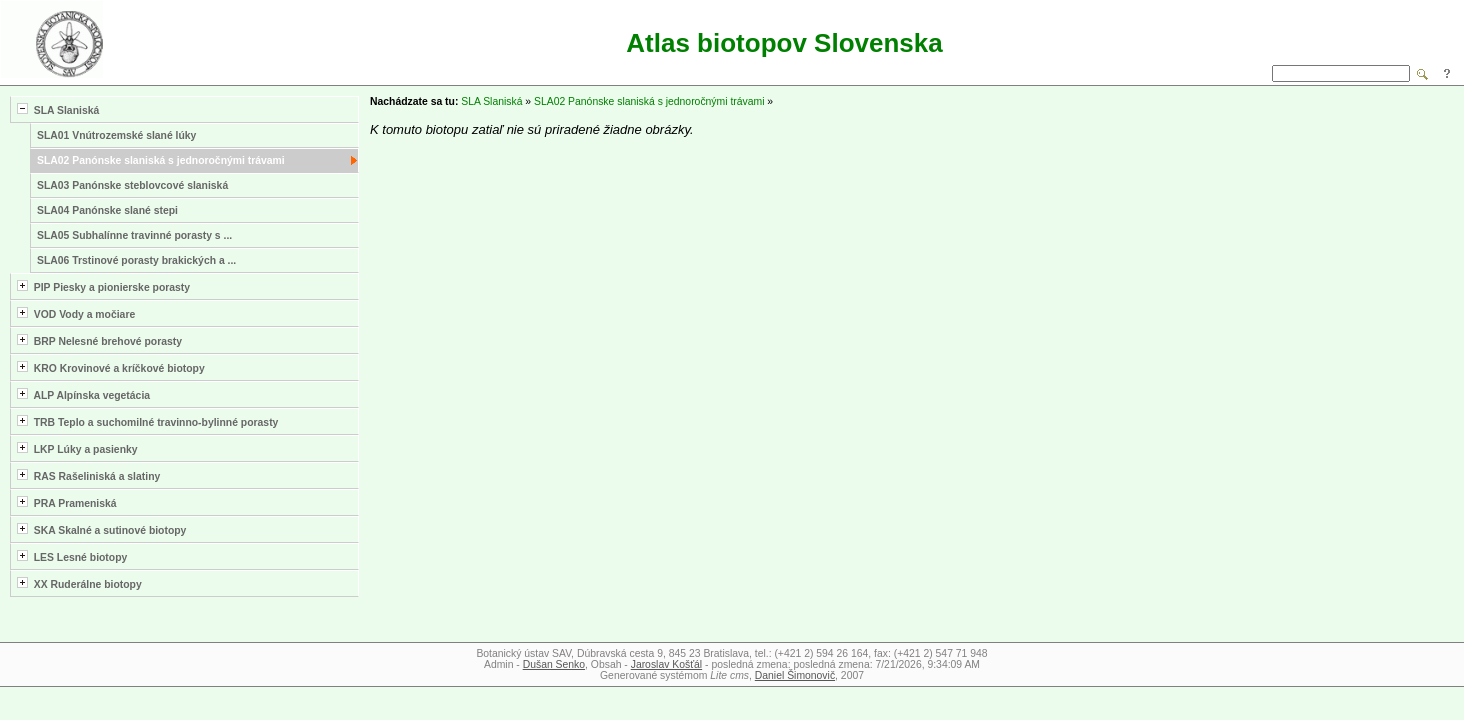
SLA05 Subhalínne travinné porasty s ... (134, 235)
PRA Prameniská (67, 502)
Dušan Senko (554, 664)
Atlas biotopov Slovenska (784, 43)
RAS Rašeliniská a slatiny (88, 475)
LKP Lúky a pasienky (77, 448)
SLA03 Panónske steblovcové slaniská (132, 185)
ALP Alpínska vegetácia (83, 394)
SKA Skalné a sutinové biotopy (101, 529)
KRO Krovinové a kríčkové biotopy (111, 367)
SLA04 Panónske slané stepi (107, 210)
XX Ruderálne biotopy (79, 583)
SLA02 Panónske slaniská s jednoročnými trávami (161, 160)
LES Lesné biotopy (72, 556)
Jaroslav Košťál (666, 664)
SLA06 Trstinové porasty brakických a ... (136, 260)
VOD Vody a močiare (76, 313)
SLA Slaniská (58, 109)
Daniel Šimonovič (795, 675)
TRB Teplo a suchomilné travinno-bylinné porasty (147, 421)
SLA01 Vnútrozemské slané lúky (116, 135)
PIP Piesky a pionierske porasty (103, 286)
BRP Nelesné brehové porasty (99, 340)
